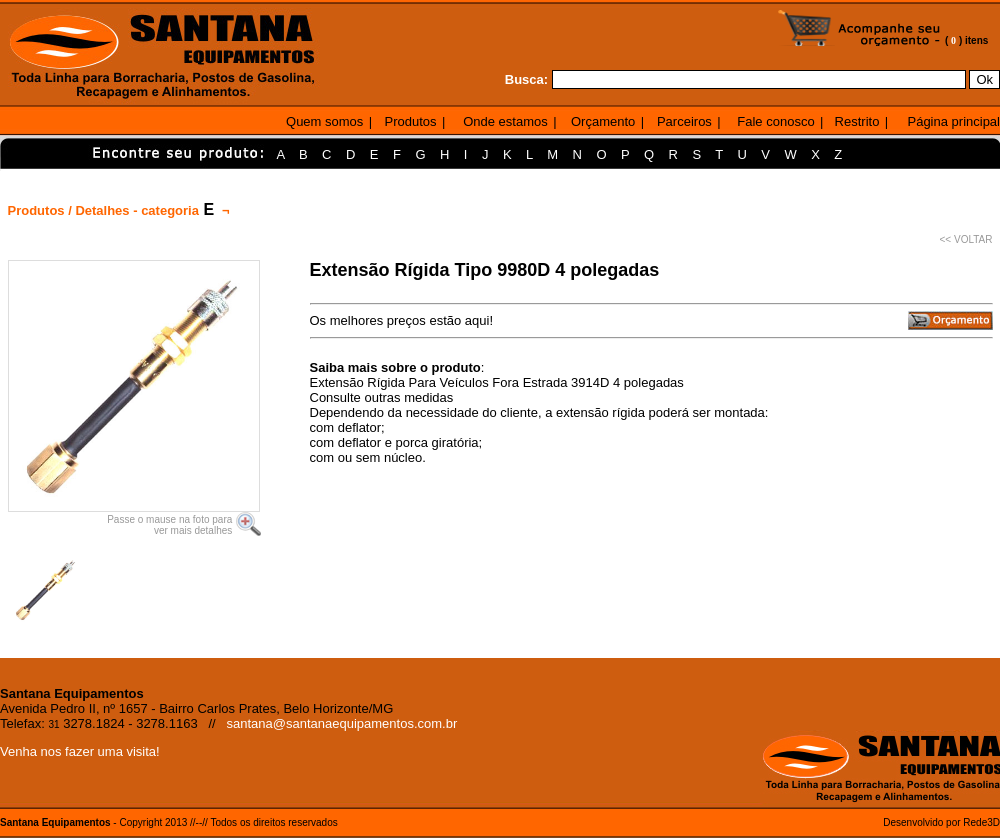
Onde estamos (505, 121)
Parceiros (684, 121)
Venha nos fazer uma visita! (80, 751)
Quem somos (324, 121)
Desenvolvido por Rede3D (941, 822)
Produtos (411, 121)
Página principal (953, 121)
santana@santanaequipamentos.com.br (342, 723)
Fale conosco (775, 121)
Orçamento (603, 121)
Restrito (857, 121)
